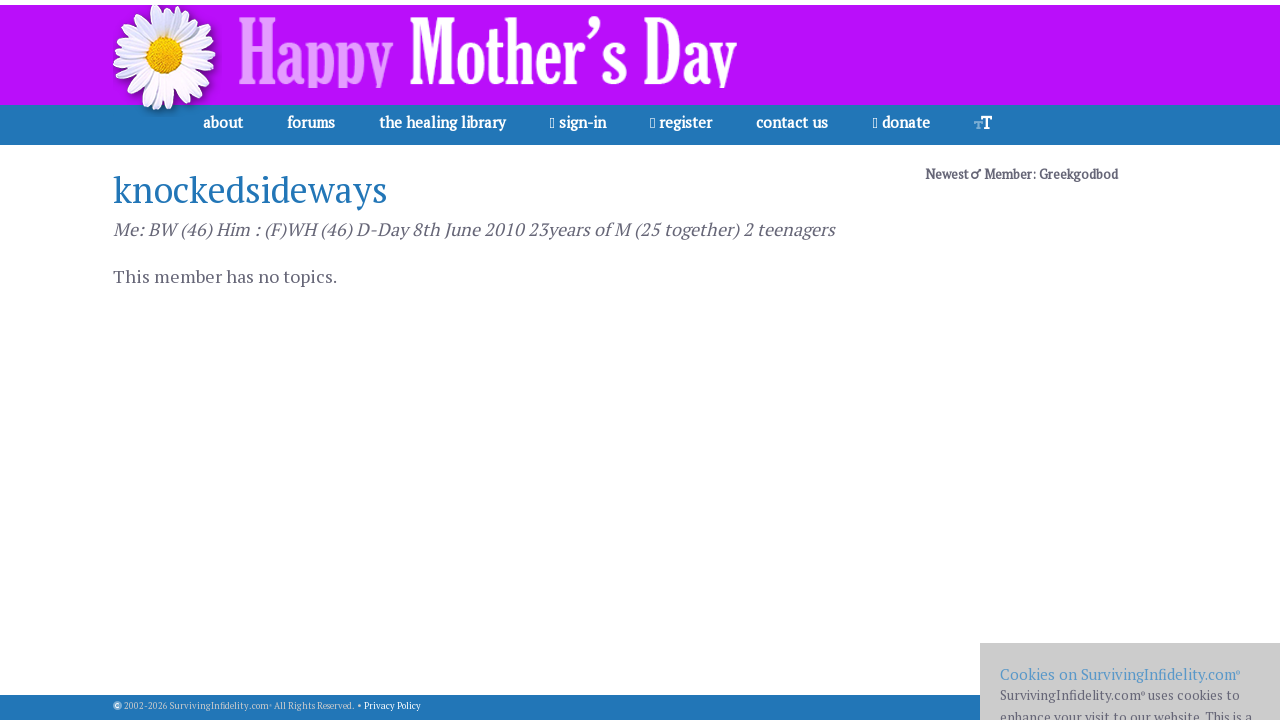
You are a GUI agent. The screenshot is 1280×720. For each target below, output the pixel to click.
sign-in (578, 122)
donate (900, 122)
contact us (792, 122)
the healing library (442, 122)
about (223, 122)
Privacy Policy (392, 706)
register (681, 122)
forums (311, 122)
